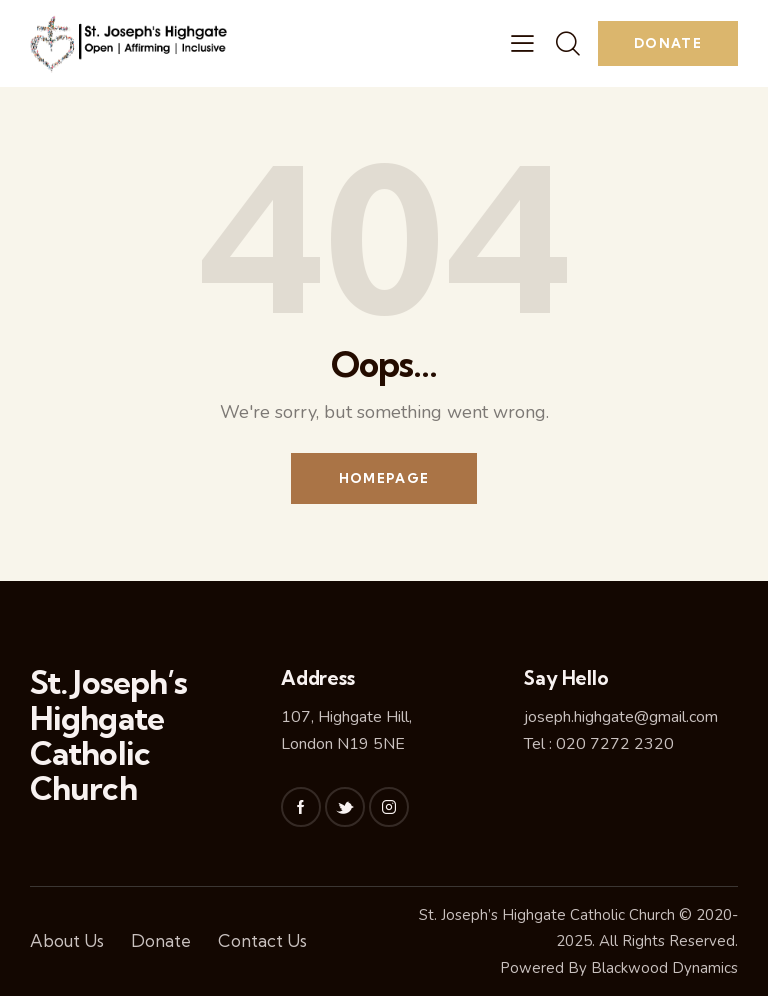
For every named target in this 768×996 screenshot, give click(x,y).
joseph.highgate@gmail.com (621, 717)
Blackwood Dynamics (664, 968)
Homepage (384, 478)
